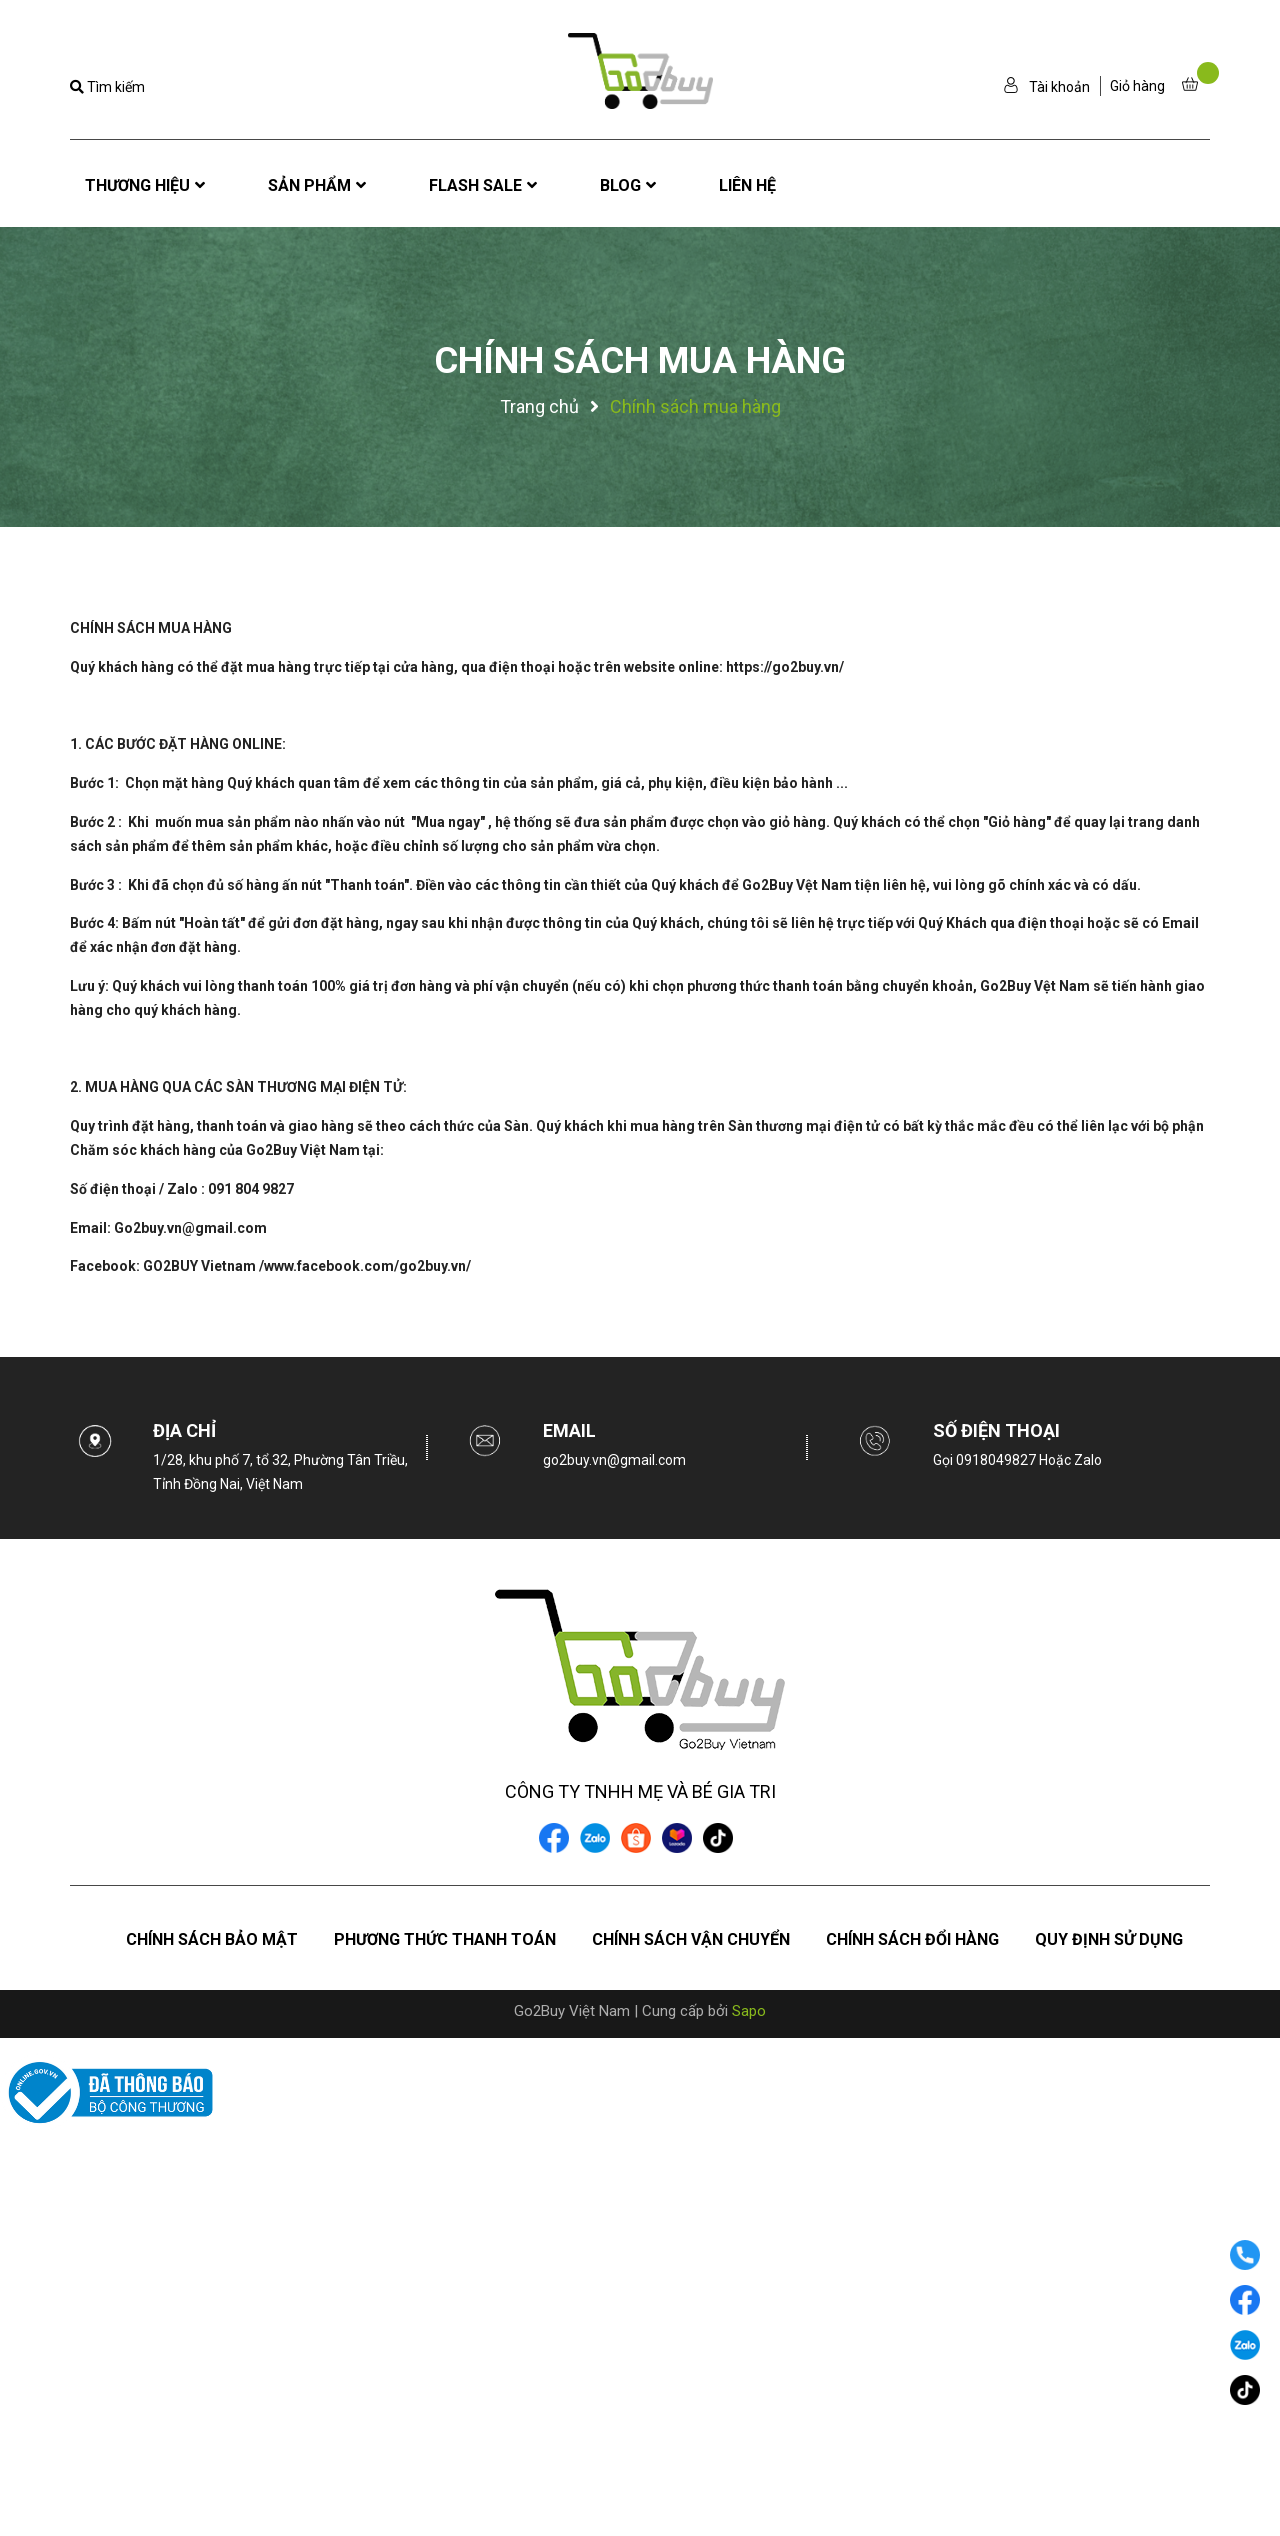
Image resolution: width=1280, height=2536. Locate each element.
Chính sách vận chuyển (691, 1939)
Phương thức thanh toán (445, 1939)
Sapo (749, 2011)
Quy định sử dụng (1109, 1939)
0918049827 (997, 1460)
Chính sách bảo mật (212, 1939)
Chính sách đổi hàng (912, 1939)
